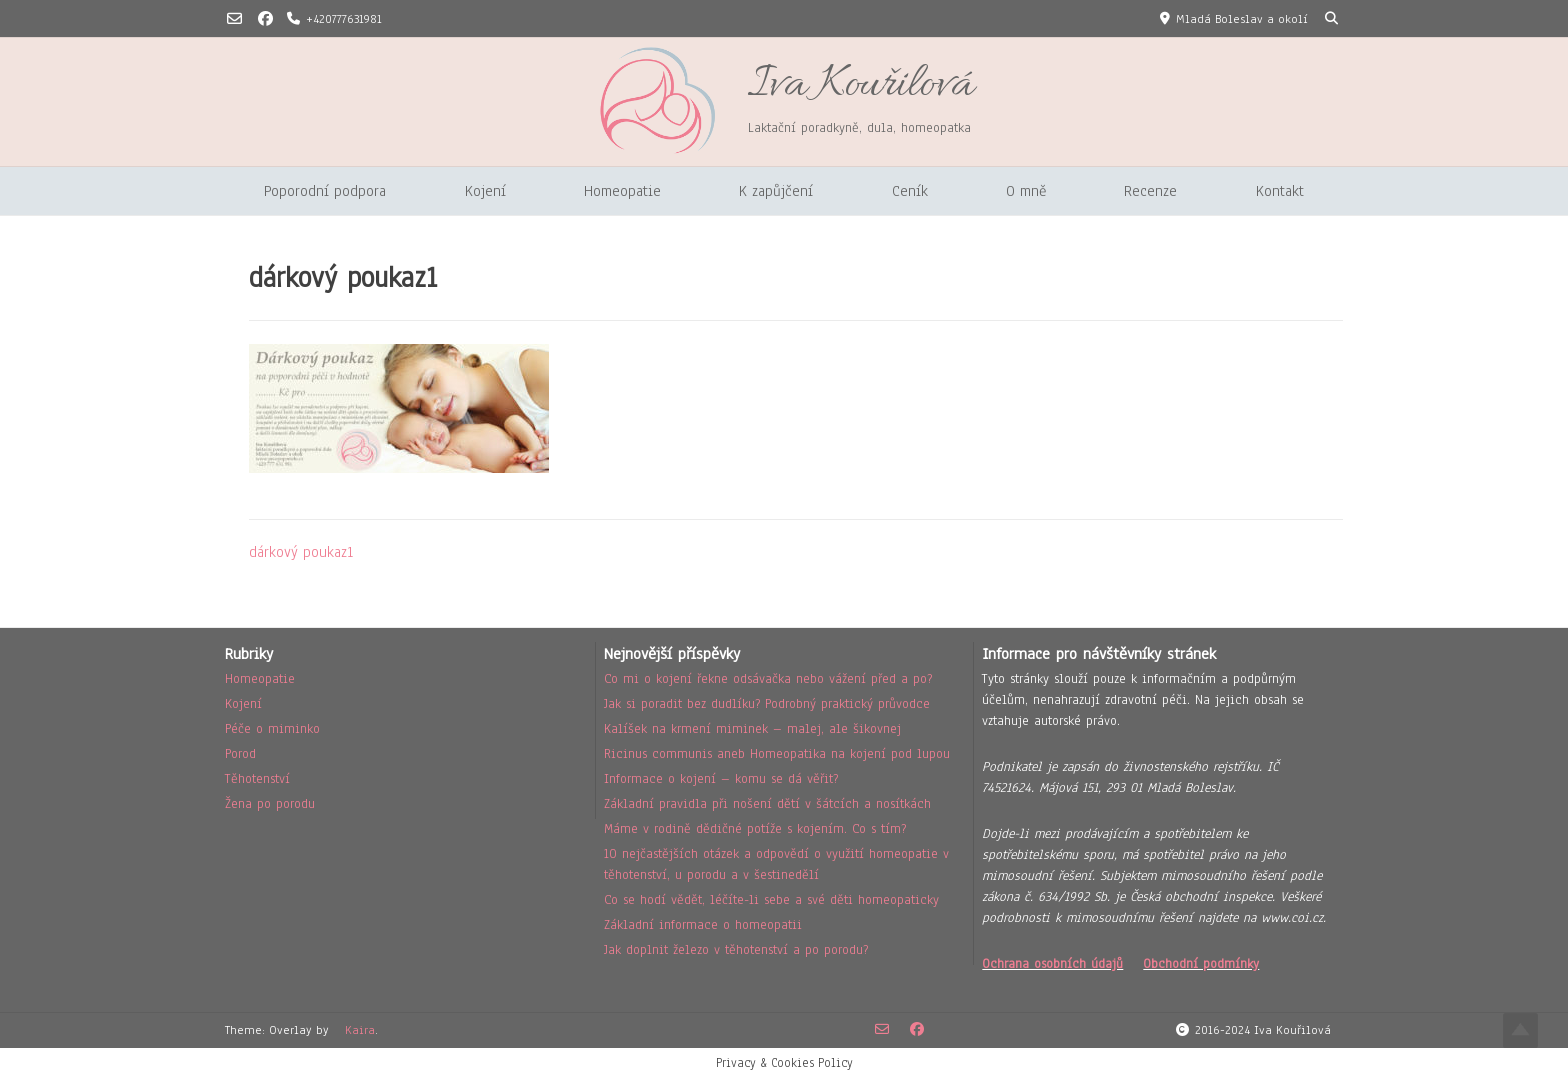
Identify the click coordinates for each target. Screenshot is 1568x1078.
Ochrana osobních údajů (1052, 964)
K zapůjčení (776, 191)
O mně (1026, 191)
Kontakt (1280, 191)
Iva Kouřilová (860, 85)
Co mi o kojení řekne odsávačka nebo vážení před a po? (768, 679)
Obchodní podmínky (1201, 964)
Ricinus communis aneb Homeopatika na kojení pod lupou (777, 754)
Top (1520, 1030)
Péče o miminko (272, 729)
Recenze (1150, 191)
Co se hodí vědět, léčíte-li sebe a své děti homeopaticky (771, 900)
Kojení (485, 191)
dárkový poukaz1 (301, 552)
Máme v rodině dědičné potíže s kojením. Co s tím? (755, 829)
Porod (240, 754)
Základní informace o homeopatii (703, 925)
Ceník (910, 191)
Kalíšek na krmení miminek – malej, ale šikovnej (752, 729)
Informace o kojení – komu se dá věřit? (721, 779)
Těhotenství (257, 779)
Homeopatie (622, 191)
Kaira (360, 1030)
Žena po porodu (270, 804)
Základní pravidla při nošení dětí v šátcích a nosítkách (767, 804)
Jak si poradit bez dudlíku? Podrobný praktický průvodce (767, 704)
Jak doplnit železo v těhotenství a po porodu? (736, 950)
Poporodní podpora (325, 191)
